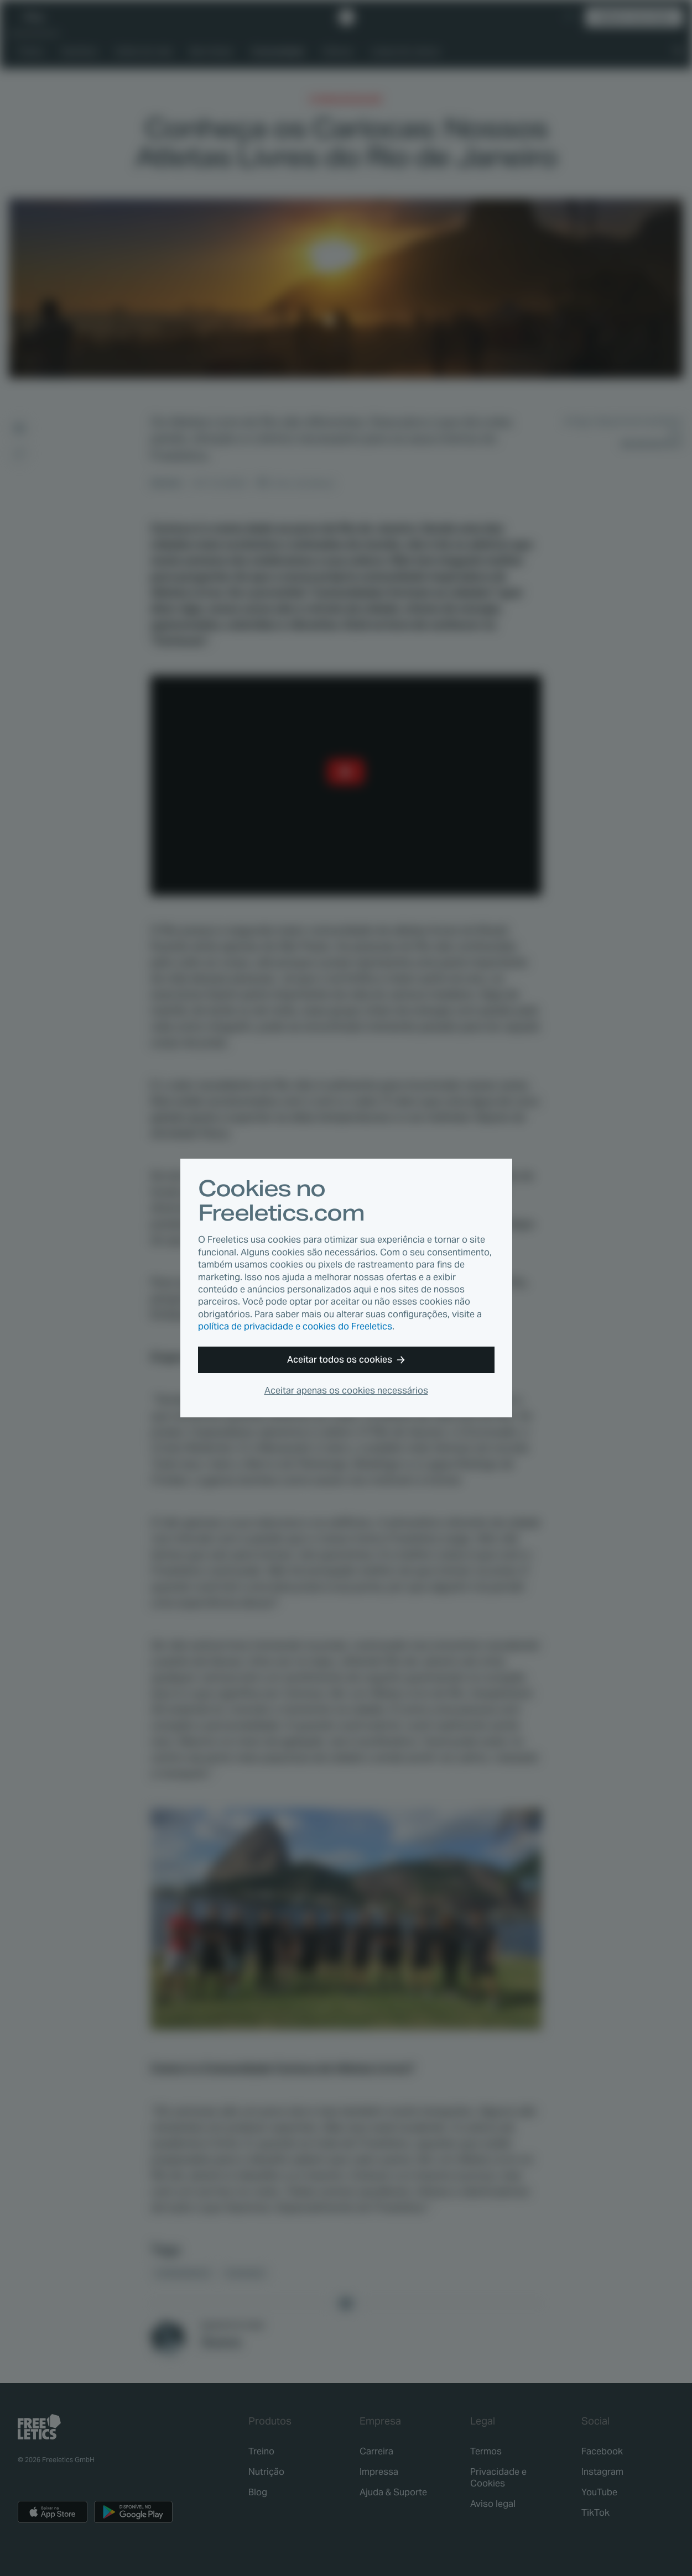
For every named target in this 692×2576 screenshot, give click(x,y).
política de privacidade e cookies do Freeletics (295, 1326)
